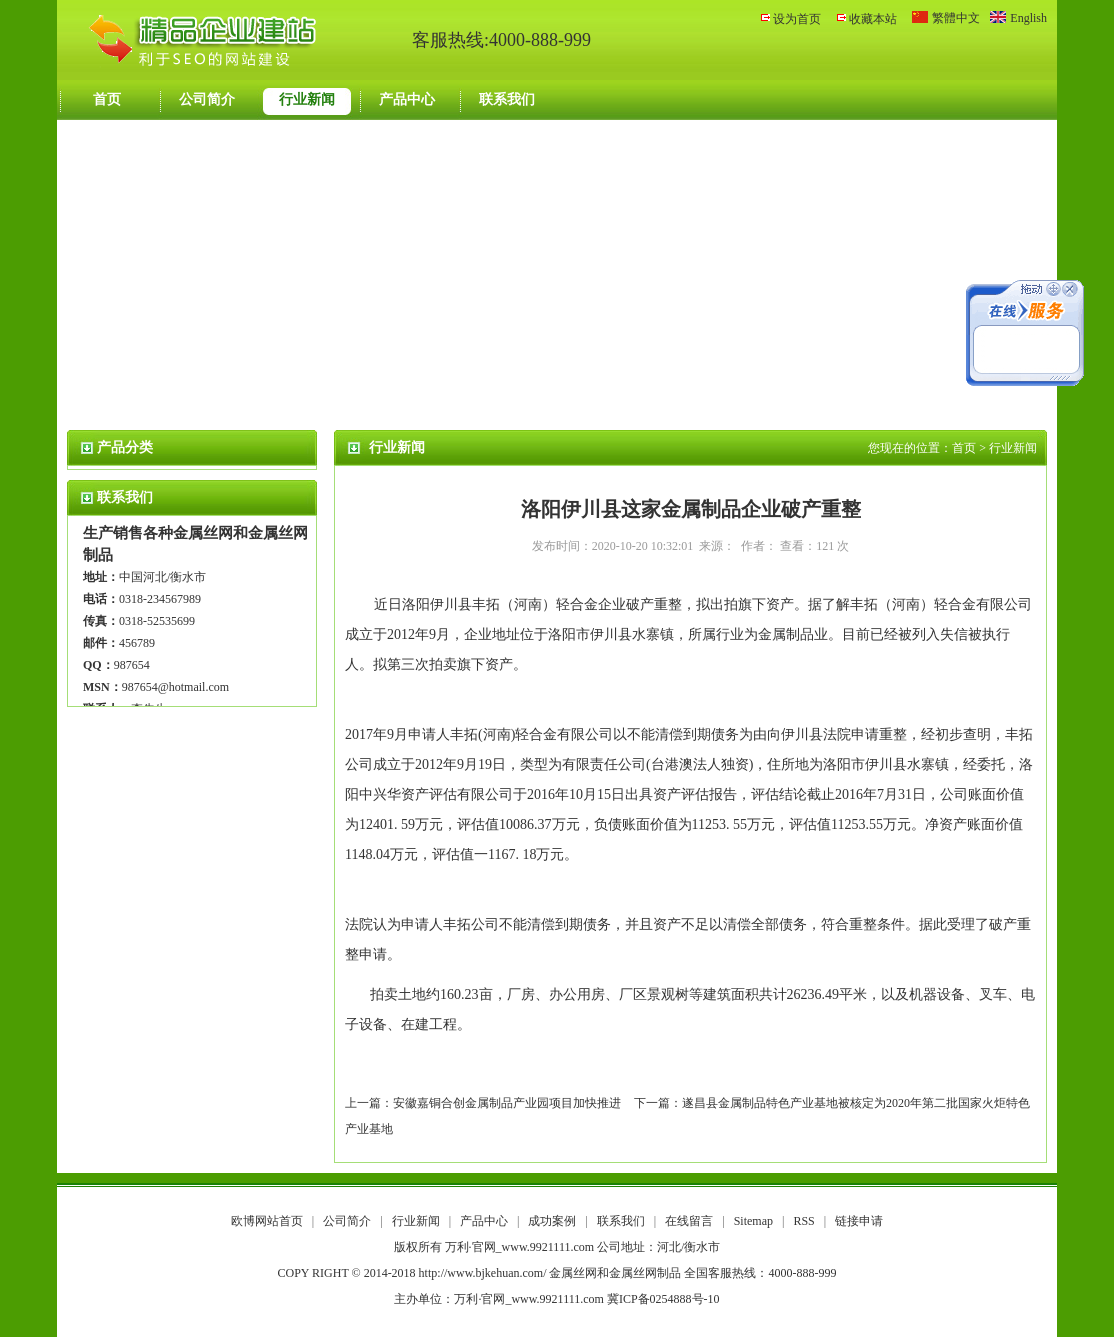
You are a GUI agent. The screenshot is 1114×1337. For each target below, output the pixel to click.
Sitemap (753, 1221)
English (1028, 18)
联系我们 (507, 99)
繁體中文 (956, 18)
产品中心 (407, 99)
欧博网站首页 (267, 1221)
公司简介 (207, 99)
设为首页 (797, 19)
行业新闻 (307, 99)
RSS (803, 1221)
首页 (107, 99)
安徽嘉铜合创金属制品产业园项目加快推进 (507, 1103)
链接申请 (859, 1221)
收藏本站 (873, 19)
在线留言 (690, 1221)
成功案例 (553, 1221)
